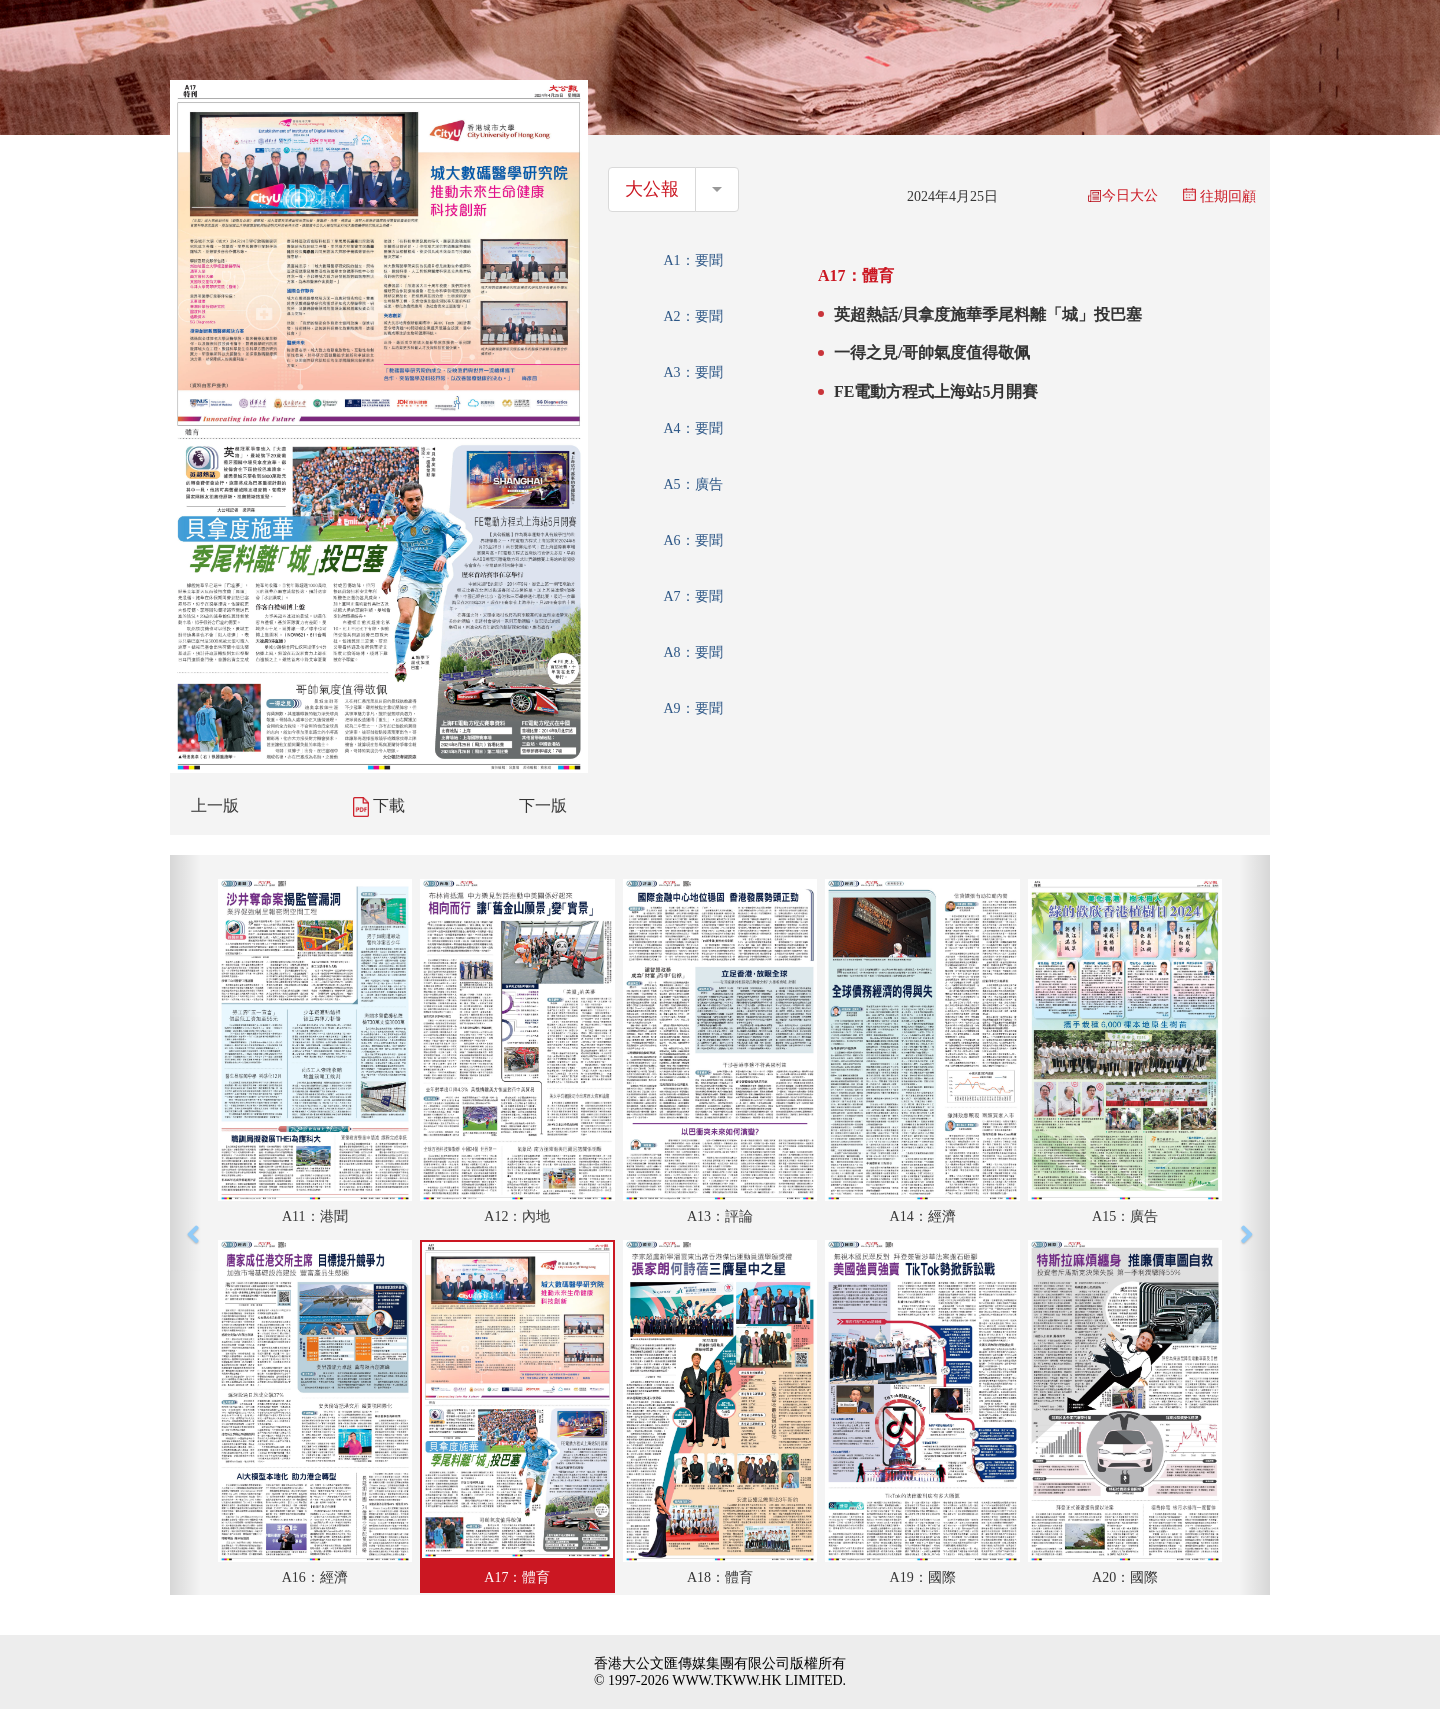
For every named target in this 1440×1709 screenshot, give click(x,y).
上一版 (215, 805)
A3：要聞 (692, 372)
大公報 (652, 189)
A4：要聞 (692, 428)
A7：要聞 (692, 596)
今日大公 (1123, 195)
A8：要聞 (692, 652)
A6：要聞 (692, 540)
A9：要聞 (692, 708)
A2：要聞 (692, 316)
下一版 (543, 805)
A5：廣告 (692, 484)
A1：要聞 (692, 260)
